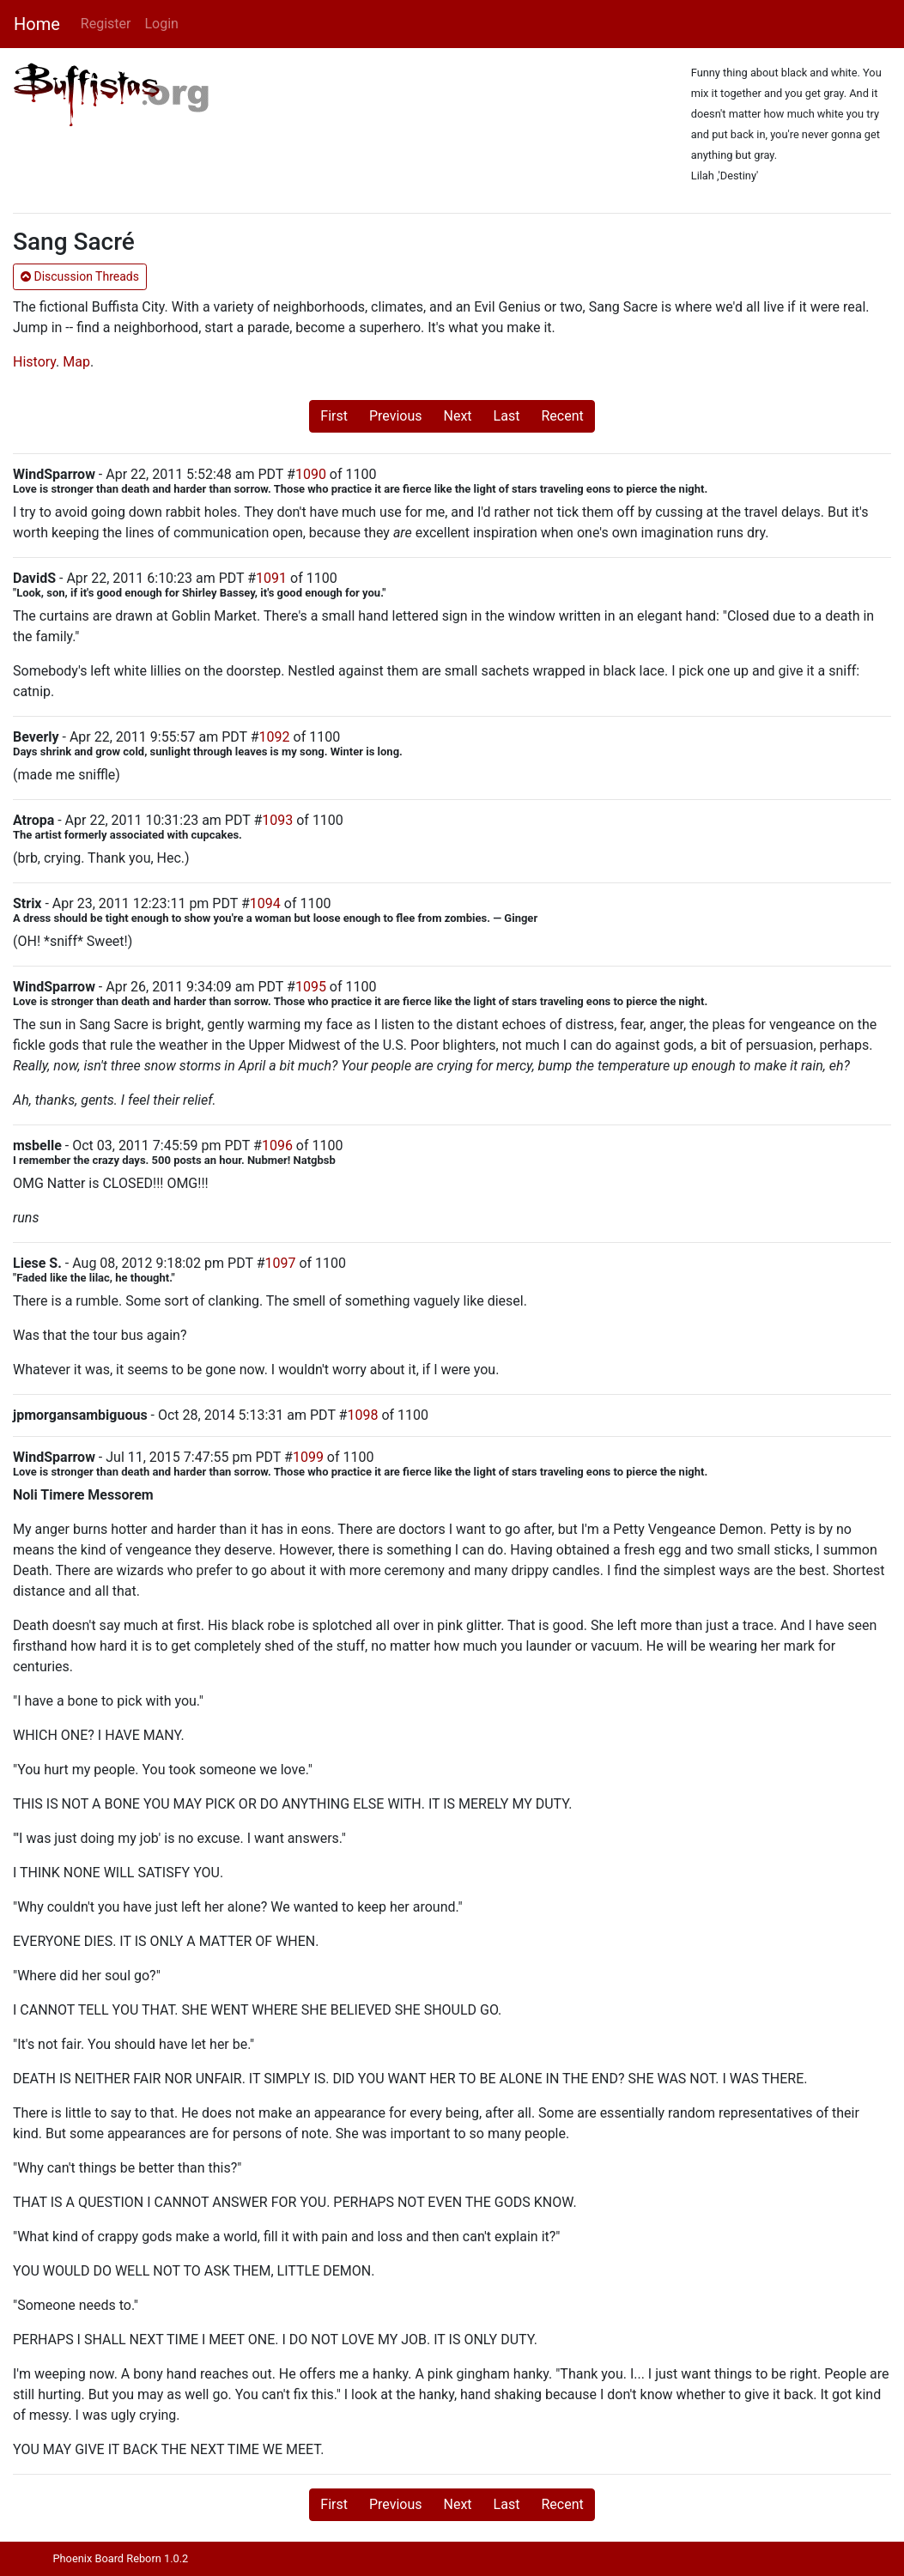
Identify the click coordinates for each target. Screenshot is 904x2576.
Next (458, 416)
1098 (362, 1415)
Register (106, 23)
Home (37, 24)
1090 (310, 474)
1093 (277, 820)
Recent (562, 416)
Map (76, 362)
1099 (308, 1457)
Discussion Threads (80, 276)
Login (161, 23)
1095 (310, 987)
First (334, 416)
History (34, 362)
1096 (277, 1145)
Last (507, 416)
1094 (265, 903)
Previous (395, 416)
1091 (271, 578)
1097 (279, 1263)
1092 (274, 737)
